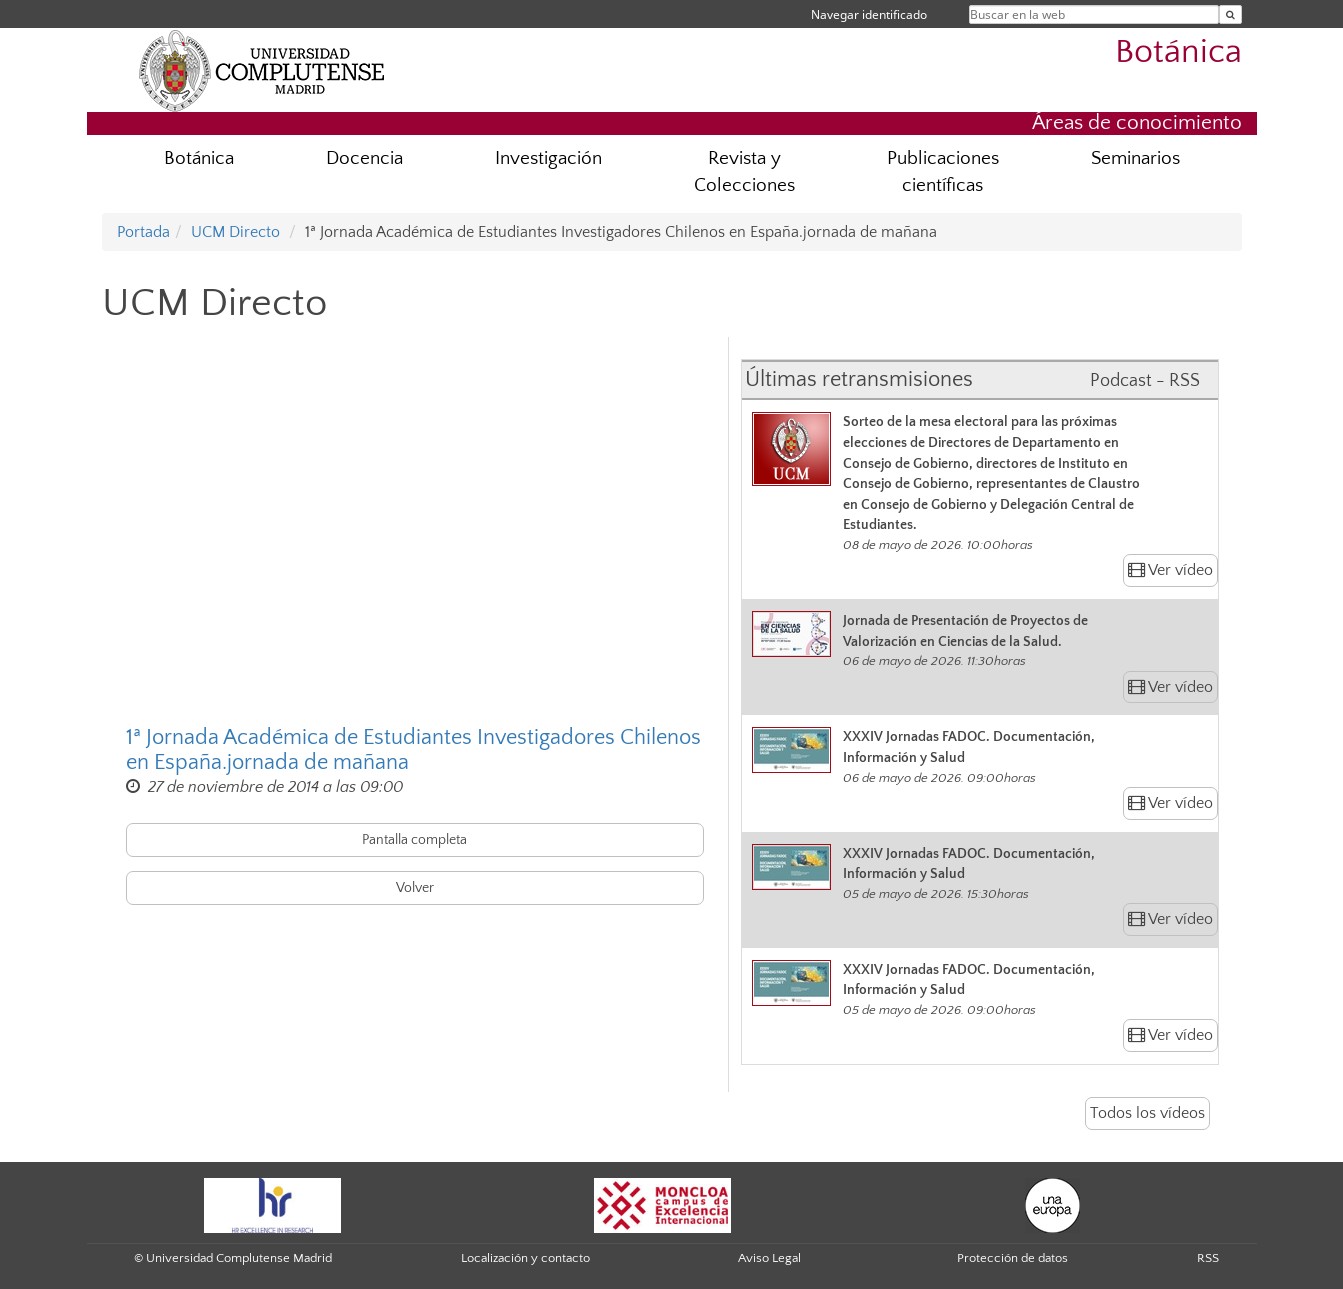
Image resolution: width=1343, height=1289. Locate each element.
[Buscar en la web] (1230, 14)
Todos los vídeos (1147, 1113)
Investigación (548, 158)
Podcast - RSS (1145, 381)
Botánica (1178, 52)
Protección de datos (1012, 1258)
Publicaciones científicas (943, 172)
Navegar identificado (869, 14)
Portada (143, 232)
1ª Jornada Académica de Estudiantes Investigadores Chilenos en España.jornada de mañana (413, 750)
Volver (415, 888)
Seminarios (1135, 158)
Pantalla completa (414, 840)
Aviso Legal (769, 1258)
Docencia (364, 158)
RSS (1208, 1258)
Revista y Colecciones (744, 172)
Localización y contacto (525, 1258)
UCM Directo (235, 232)
